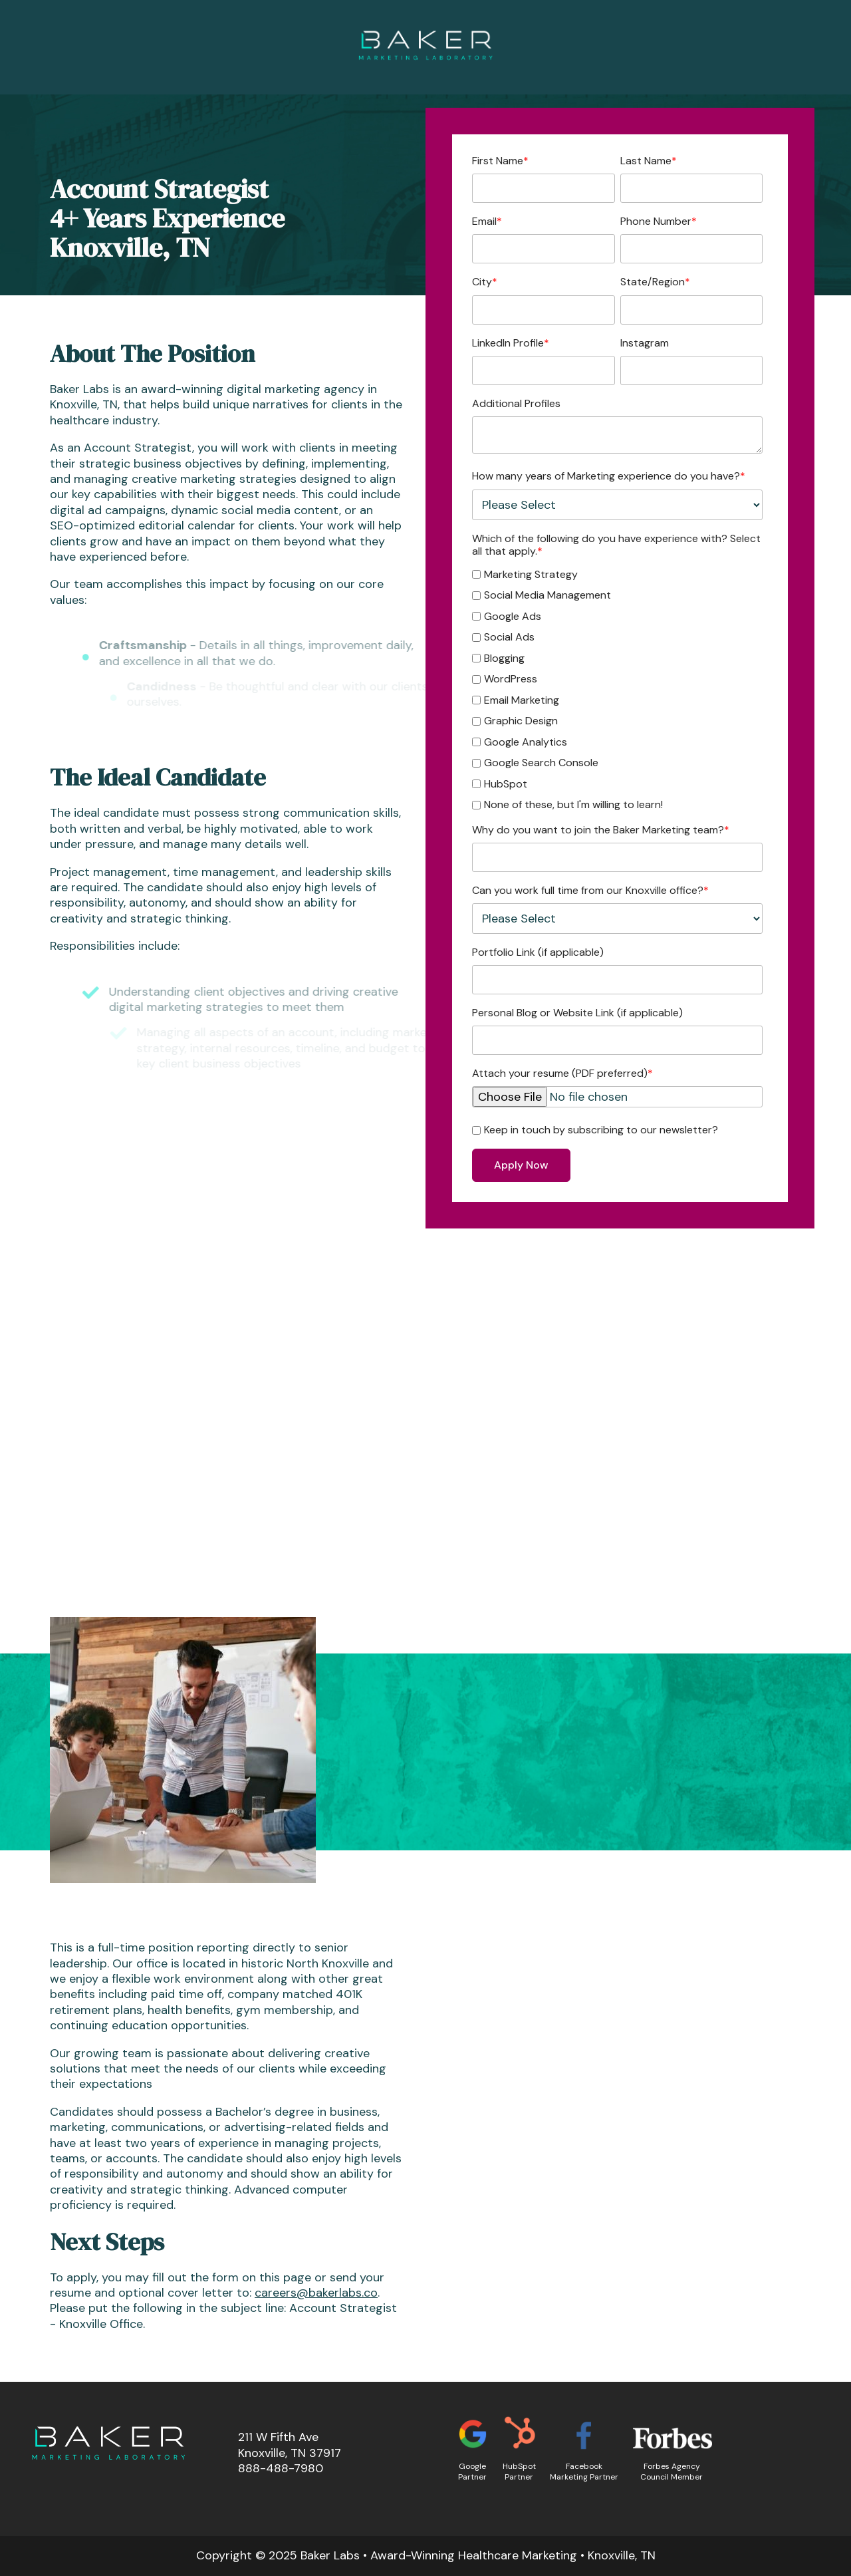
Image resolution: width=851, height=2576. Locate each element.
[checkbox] (617, 687)
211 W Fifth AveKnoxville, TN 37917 (289, 2444)
